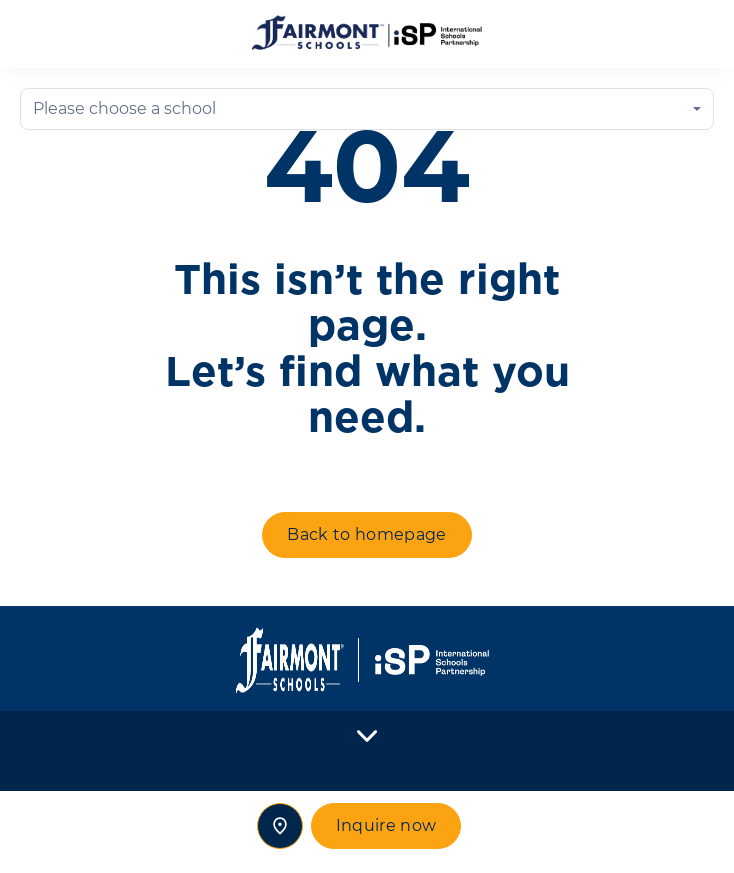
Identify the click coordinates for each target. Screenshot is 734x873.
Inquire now (386, 825)
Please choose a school (124, 108)
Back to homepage (366, 534)
